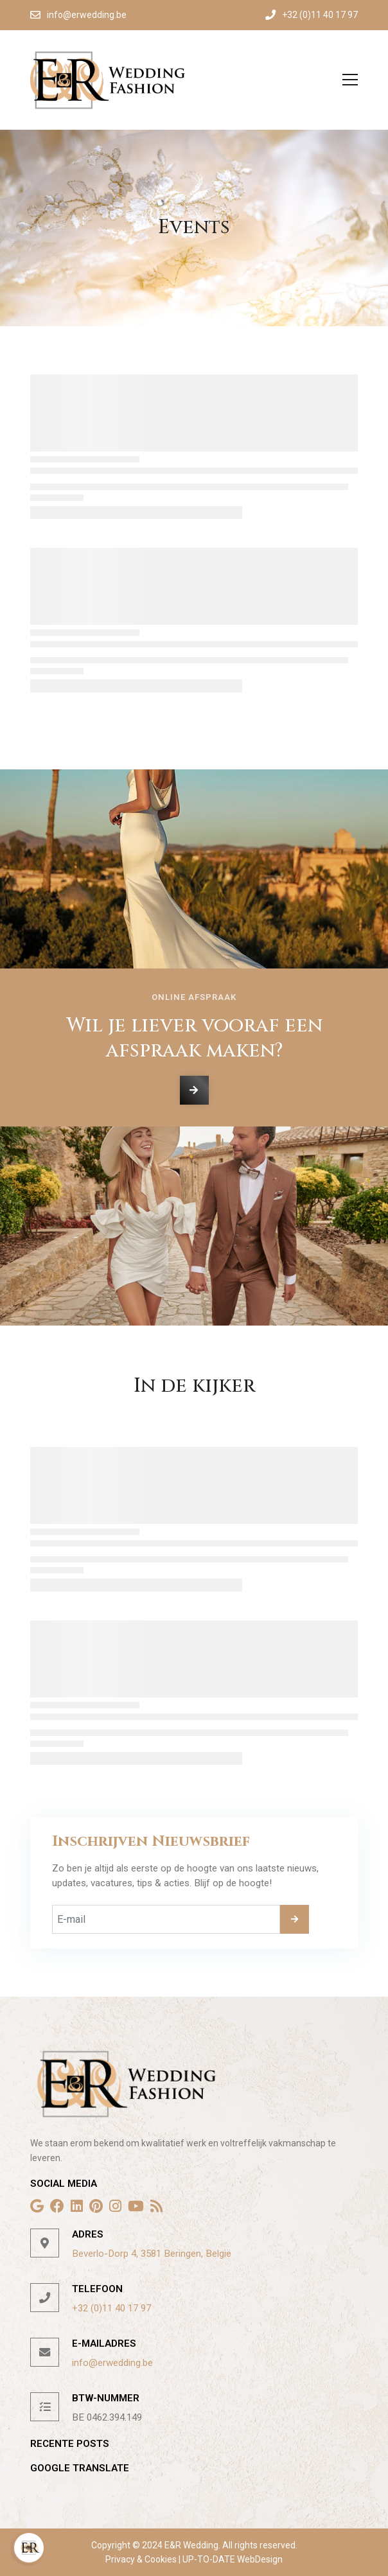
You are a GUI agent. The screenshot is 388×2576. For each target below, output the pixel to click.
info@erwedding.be (112, 2363)
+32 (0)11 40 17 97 (111, 2308)
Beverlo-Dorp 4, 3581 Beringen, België (151, 2253)
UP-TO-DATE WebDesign (232, 2559)
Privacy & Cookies (142, 2559)
